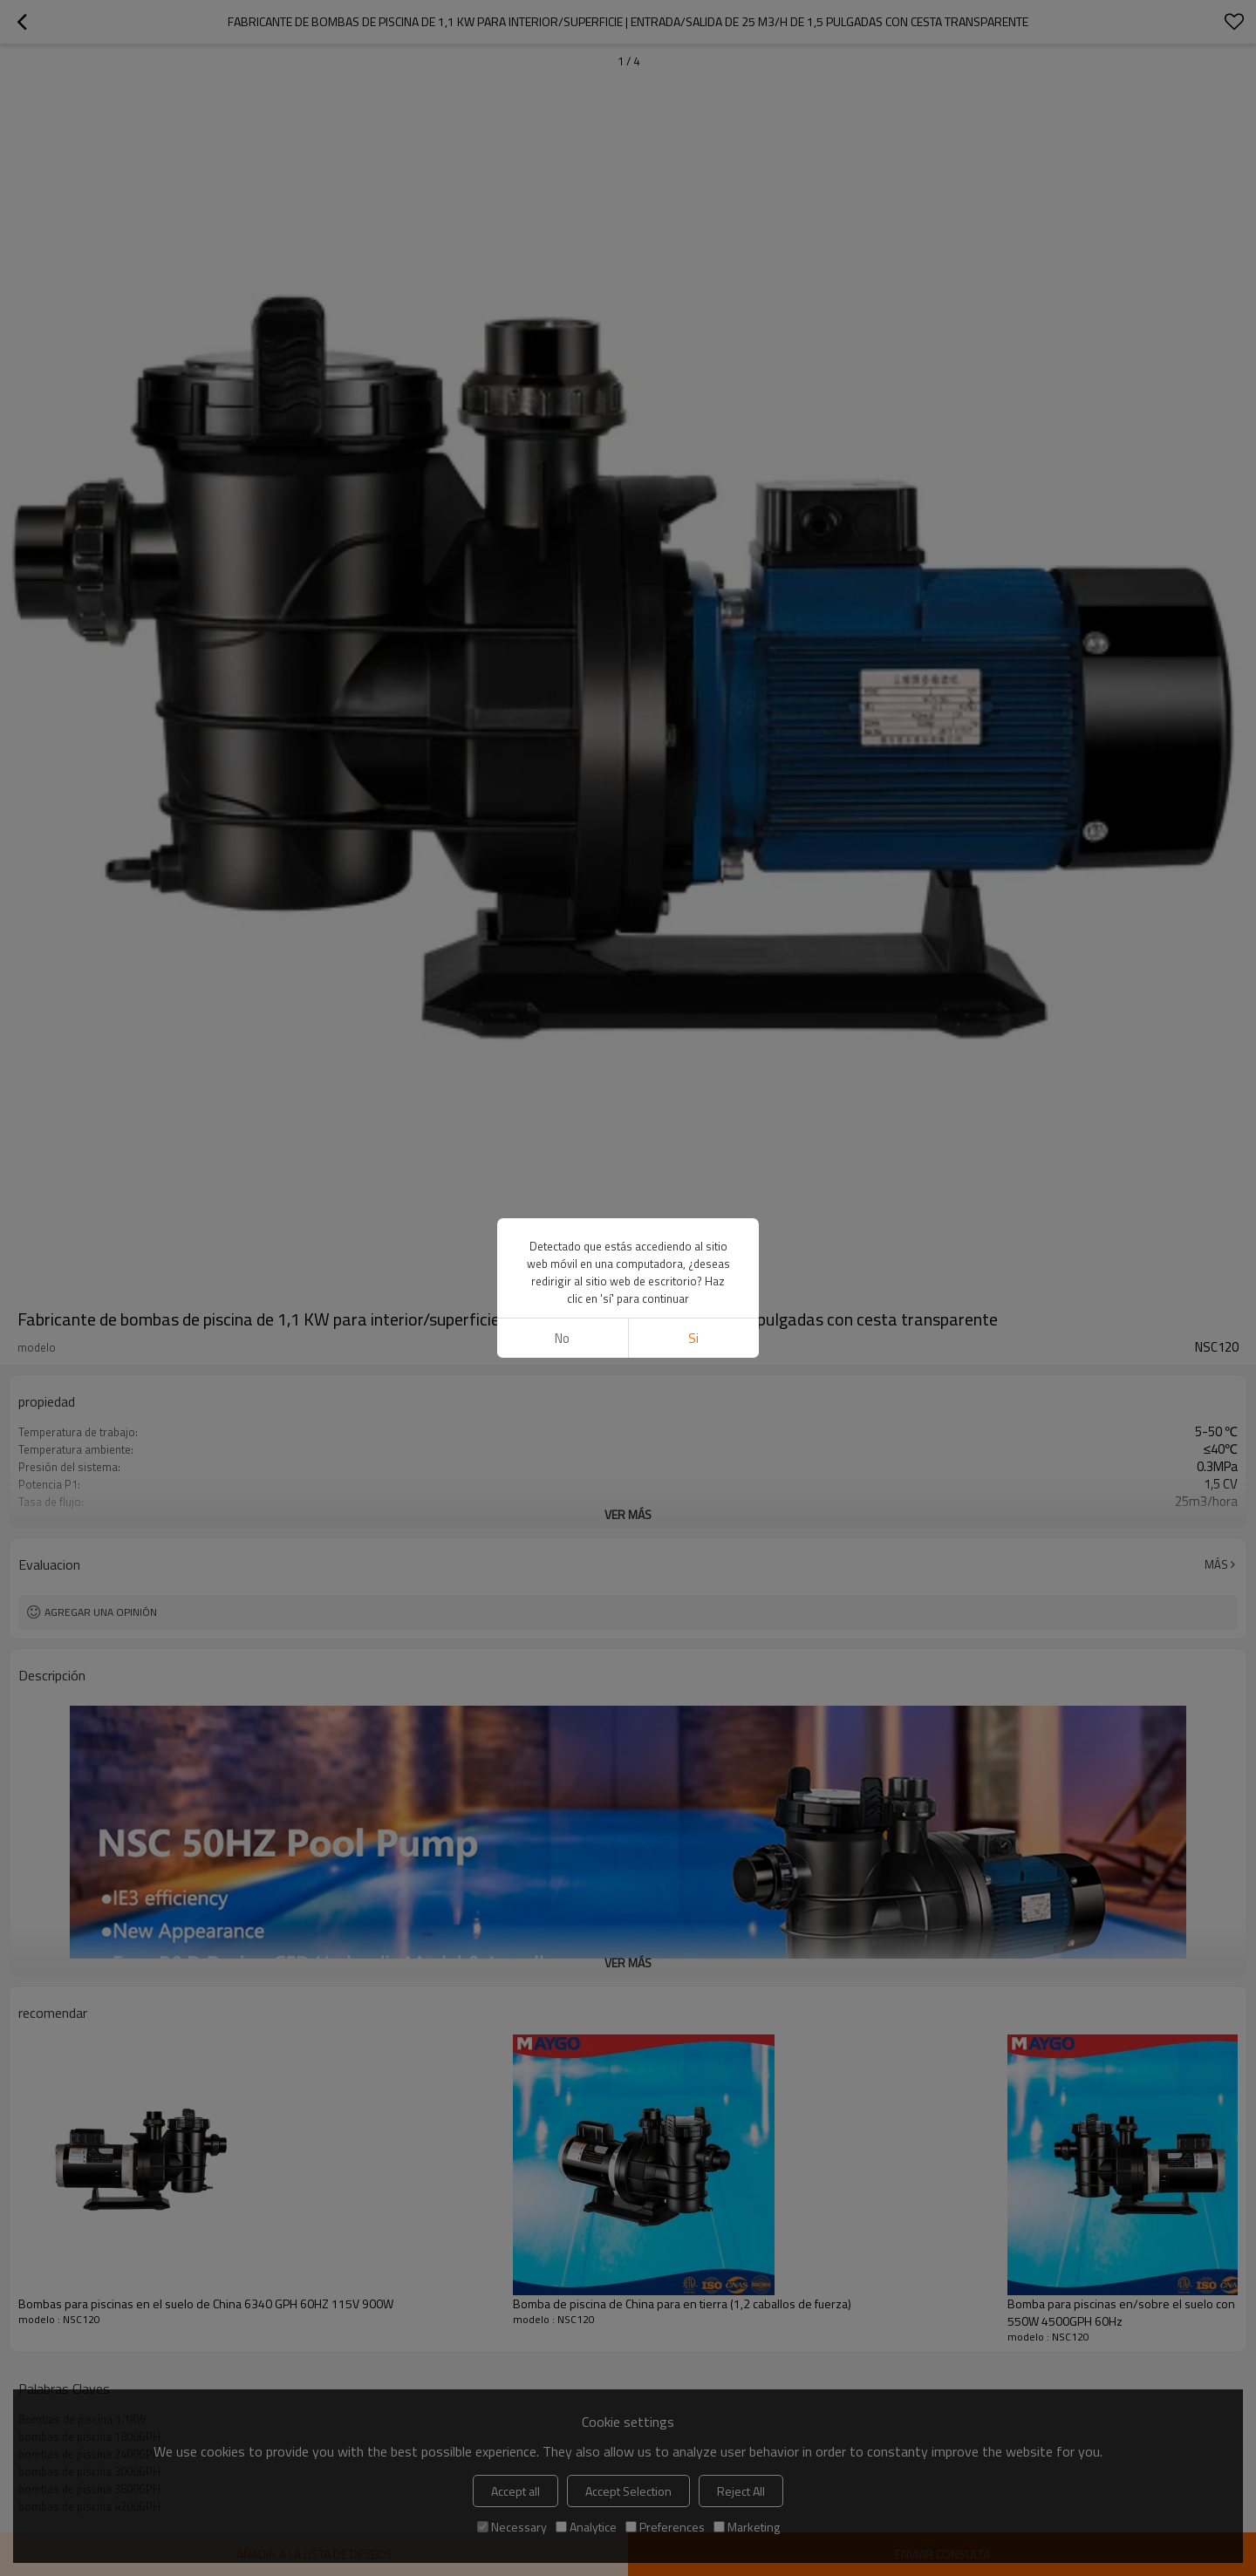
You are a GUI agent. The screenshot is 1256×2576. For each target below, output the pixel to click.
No (562, 1338)
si (693, 1338)
